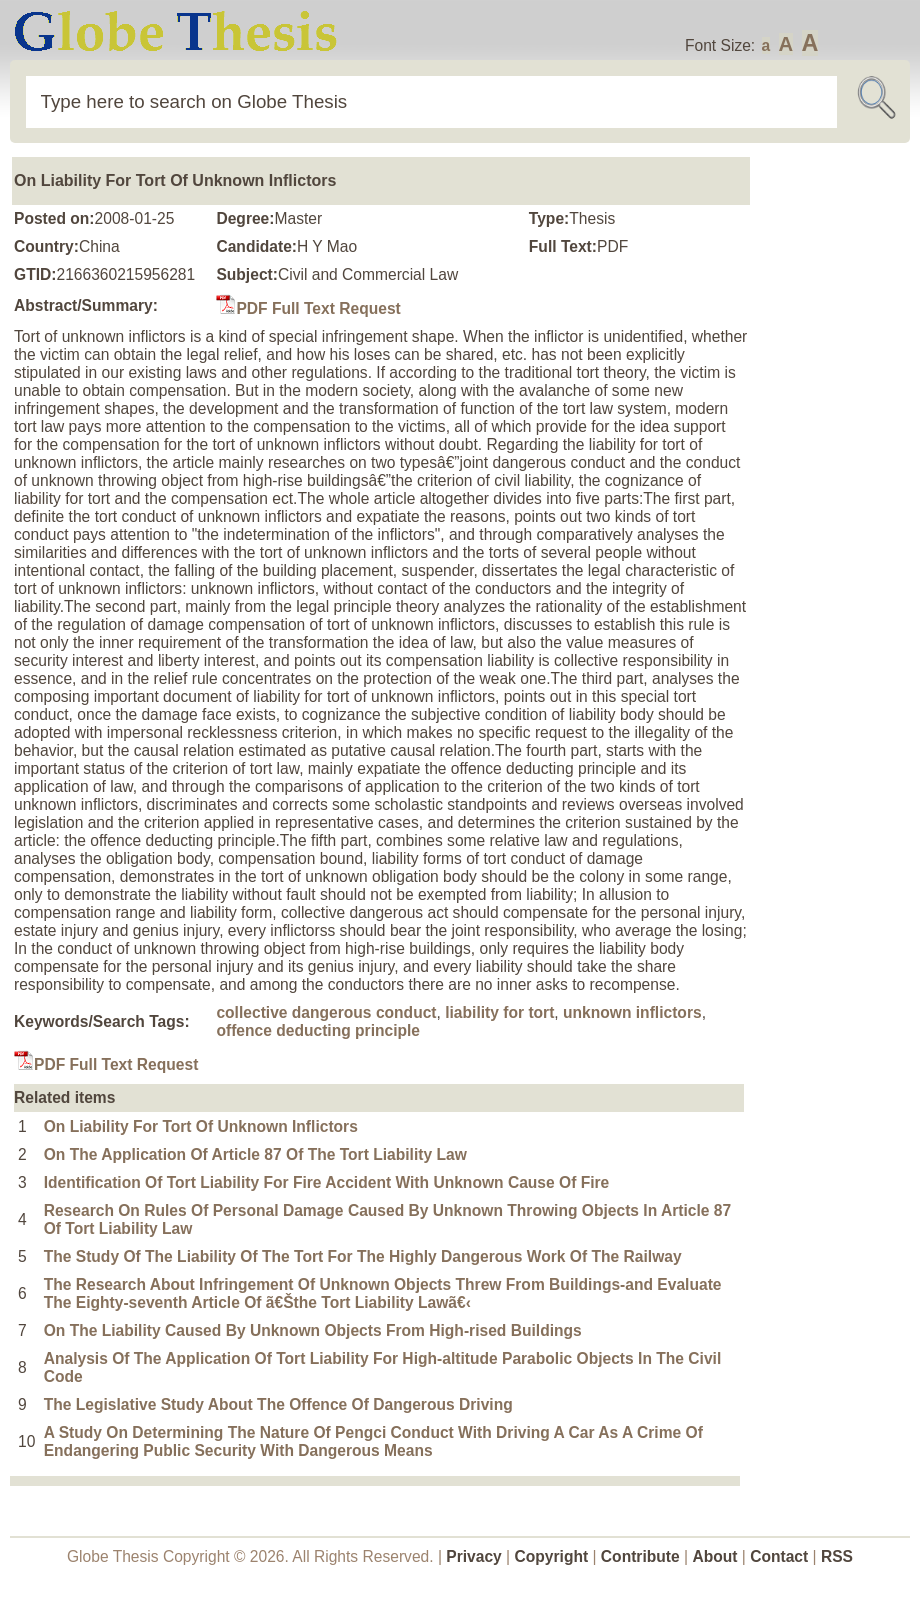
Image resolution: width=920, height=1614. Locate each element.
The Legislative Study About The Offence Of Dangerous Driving (278, 1404)
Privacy (474, 1556)
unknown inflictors (632, 1012)
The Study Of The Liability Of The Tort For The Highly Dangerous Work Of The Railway (363, 1256)
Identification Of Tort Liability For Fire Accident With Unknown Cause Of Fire (327, 1182)
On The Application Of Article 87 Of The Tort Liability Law (255, 1154)
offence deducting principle (318, 1030)
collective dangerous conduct (326, 1012)
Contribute (640, 1556)
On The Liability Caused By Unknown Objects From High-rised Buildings (313, 1330)
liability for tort (499, 1012)
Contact (781, 1556)
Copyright (552, 1556)
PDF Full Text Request (308, 308)
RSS (837, 1556)
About (714, 1556)
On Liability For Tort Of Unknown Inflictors (201, 1126)
